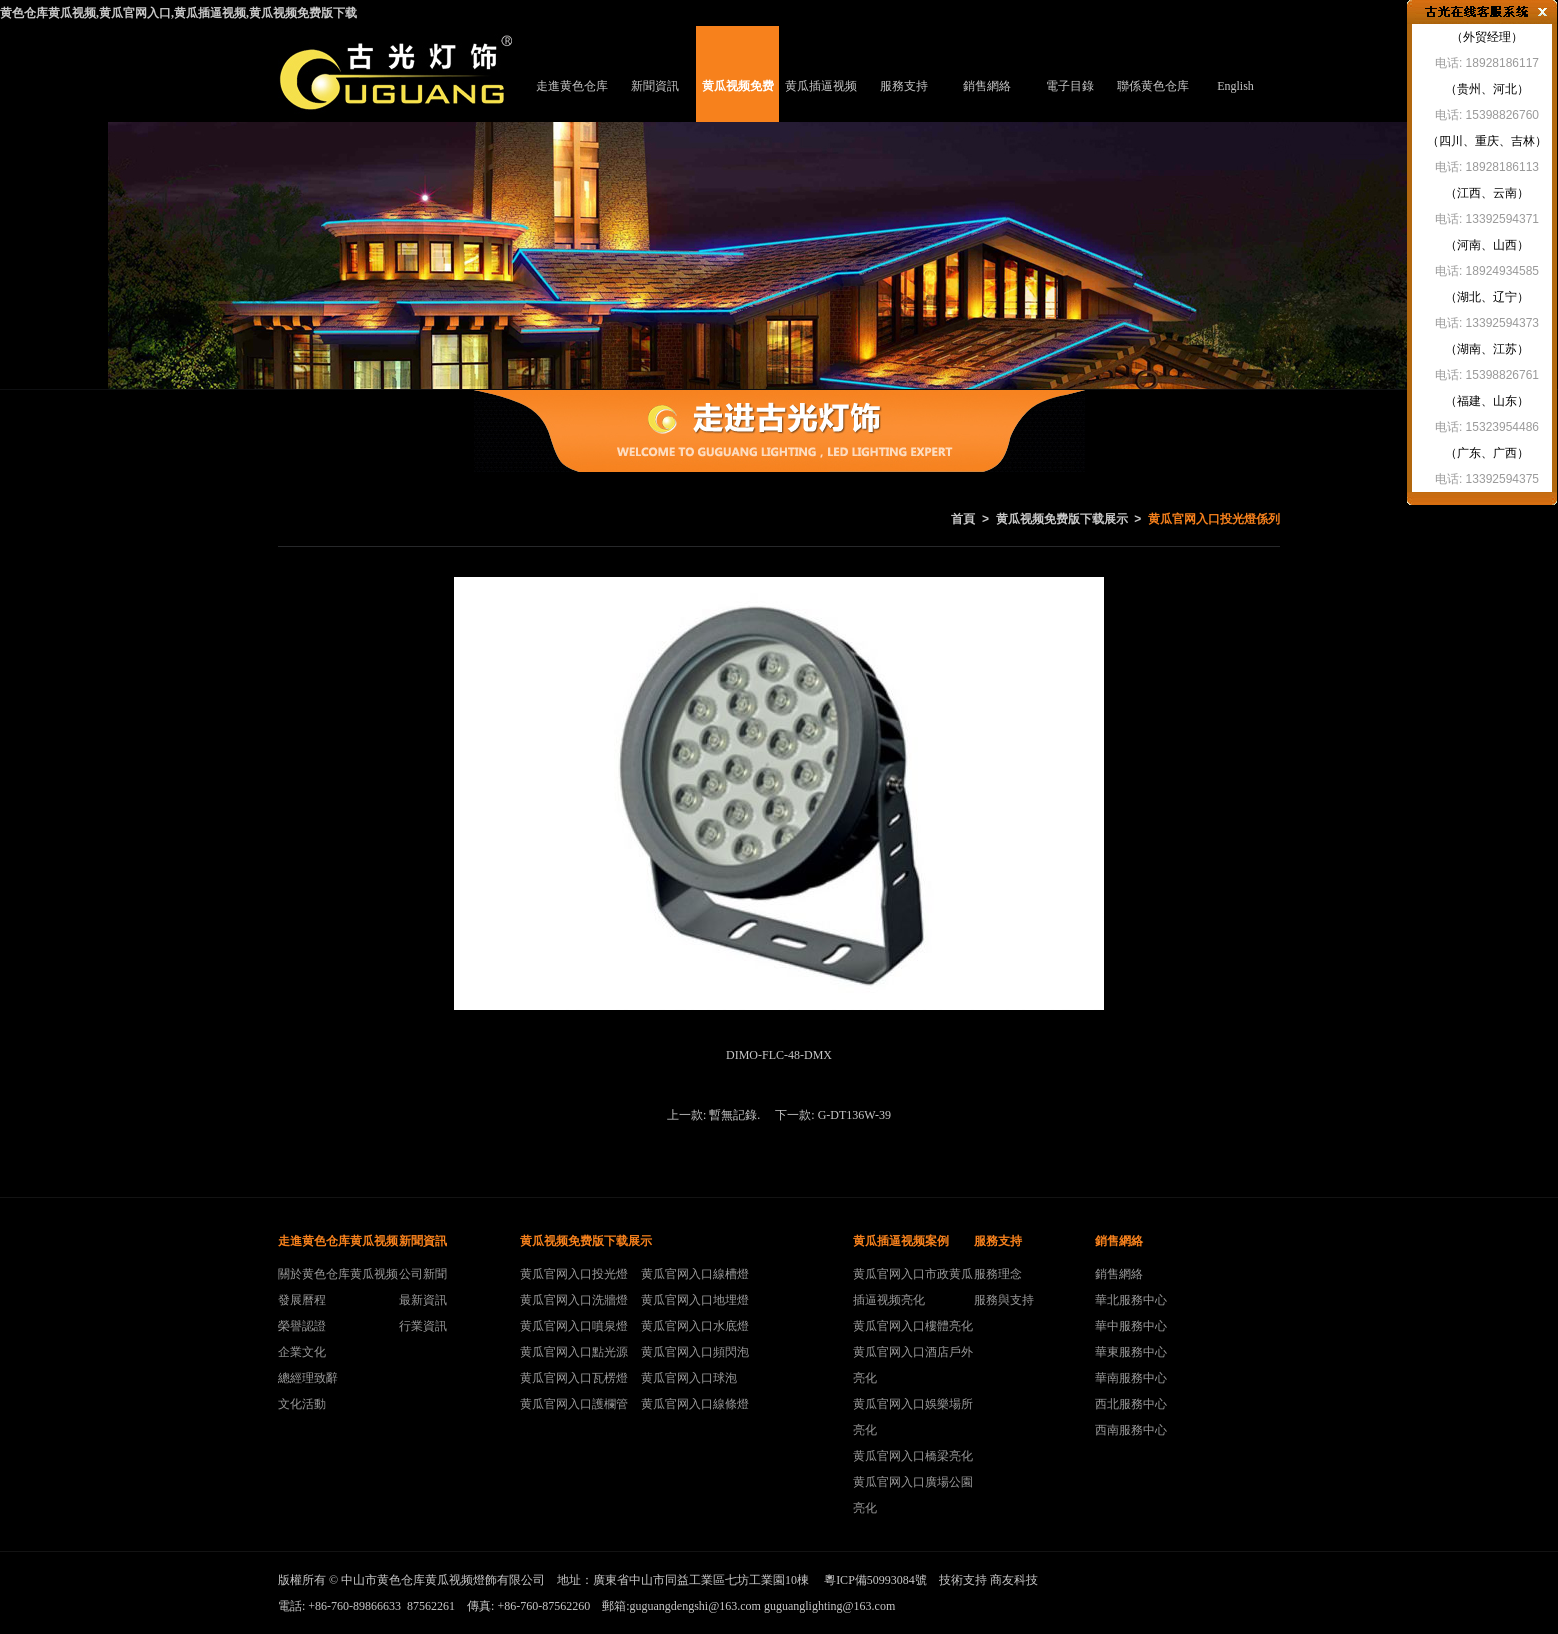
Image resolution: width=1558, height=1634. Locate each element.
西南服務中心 (1131, 1430)
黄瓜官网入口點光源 (574, 1352)
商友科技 (1014, 1580)
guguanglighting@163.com (829, 1606)
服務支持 (904, 86)
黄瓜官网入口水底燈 (695, 1326)
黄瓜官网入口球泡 (689, 1378)
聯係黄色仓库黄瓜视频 (1153, 100)
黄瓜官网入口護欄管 (574, 1404)
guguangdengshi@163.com (695, 1606)
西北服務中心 (1131, 1404)
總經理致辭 (308, 1378)
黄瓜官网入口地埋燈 (695, 1300)
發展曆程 (302, 1300)
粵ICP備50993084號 (875, 1580)
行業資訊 (423, 1326)
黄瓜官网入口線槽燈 (695, 1274)
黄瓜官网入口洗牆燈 (574, 1300)
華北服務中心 (1131, 1300)
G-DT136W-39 (854, 1115)
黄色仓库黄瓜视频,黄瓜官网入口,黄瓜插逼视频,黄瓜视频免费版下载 (178, 13)
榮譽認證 (302, 1326)
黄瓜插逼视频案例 (821, 100)
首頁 (963, 519)
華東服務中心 (1131, 1352)
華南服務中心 (1131, 1378)
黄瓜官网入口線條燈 (695, 1404)
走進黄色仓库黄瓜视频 (572, 100)
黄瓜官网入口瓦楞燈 (574, 1378)
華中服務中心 (1131, 1326)
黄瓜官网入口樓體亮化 (913, 1326)
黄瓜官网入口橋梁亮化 (913, 1456)
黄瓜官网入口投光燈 (574, 1274)
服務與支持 (1004, 1300)
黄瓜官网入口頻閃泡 (695, 1352)
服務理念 (998, 1274)
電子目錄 (1070, 86)
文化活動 (302, 1404)
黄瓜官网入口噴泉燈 (574, 1326)
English (1235, 86)
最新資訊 (423, 1300)
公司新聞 (423, 1274)
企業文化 (302, 1352)
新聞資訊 (655, 86)
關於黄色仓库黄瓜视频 (338, 1274)
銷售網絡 (987, 86)
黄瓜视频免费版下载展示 (738, 100)
